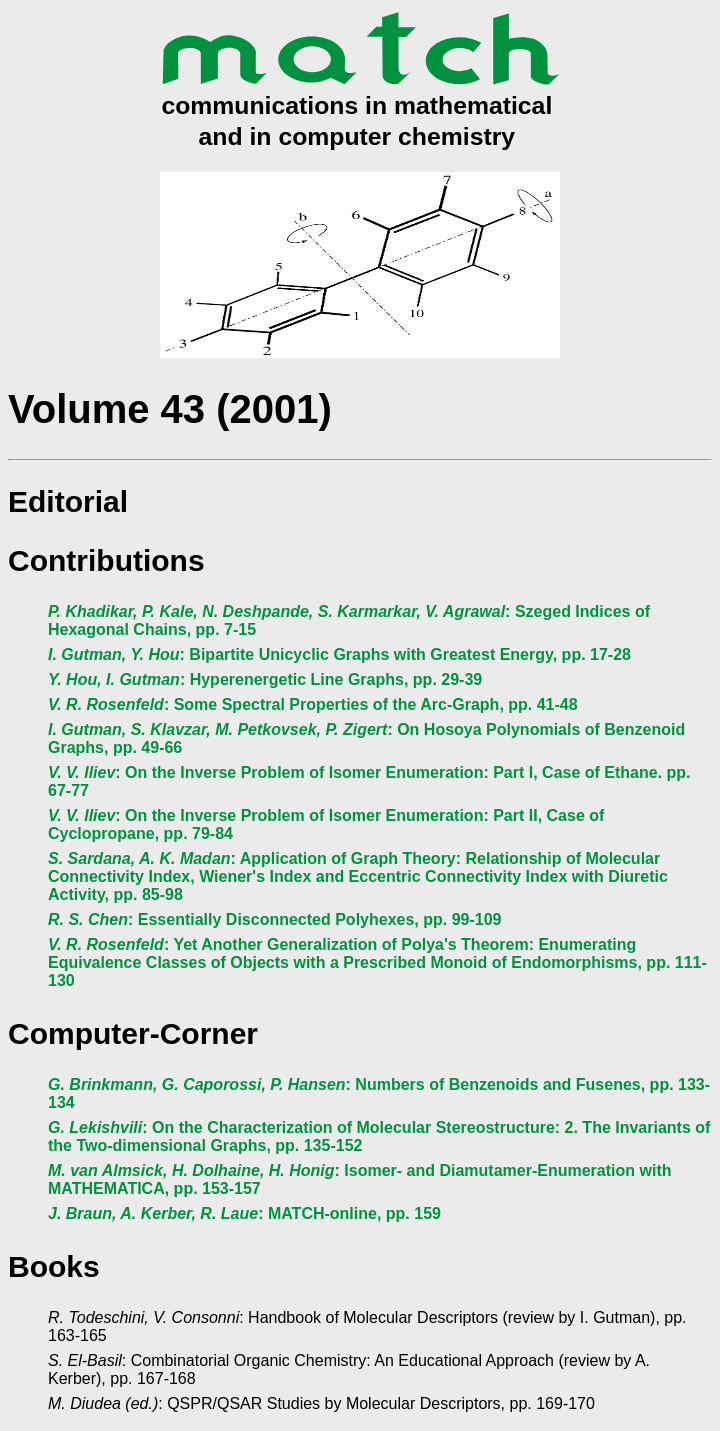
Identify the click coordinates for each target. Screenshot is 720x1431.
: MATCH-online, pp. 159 (244, 1213)
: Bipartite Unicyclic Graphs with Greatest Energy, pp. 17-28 (339, 654)
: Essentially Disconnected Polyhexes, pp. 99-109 (275, 919)
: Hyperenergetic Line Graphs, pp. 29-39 (265, 679)
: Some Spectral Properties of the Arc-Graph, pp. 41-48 (313, 704)
